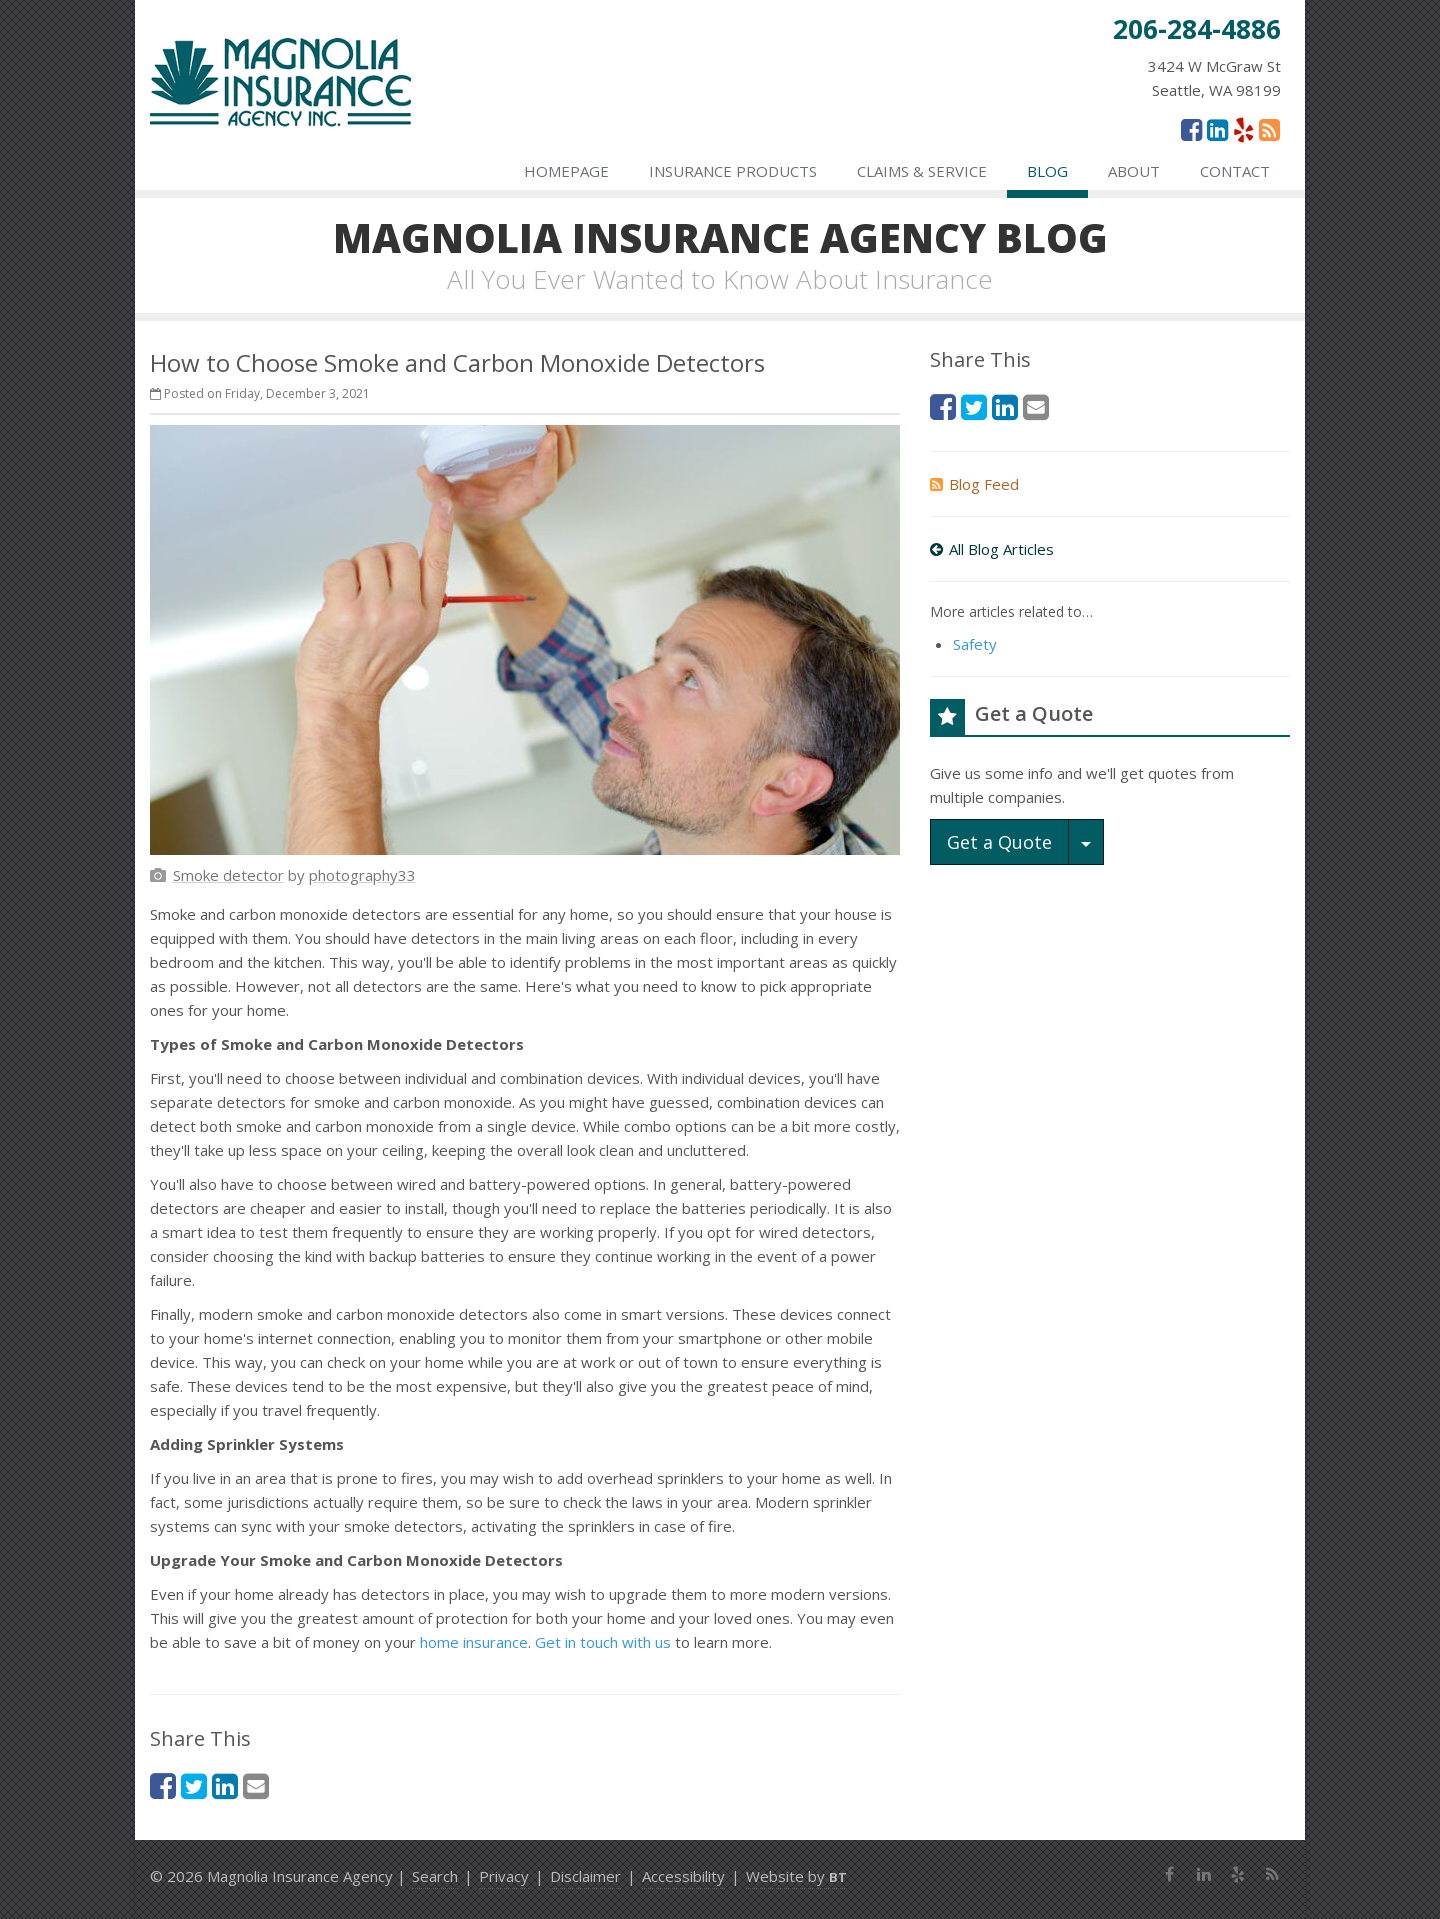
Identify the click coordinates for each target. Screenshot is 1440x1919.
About (1134, 171)
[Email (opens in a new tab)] (256, 1785)
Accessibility (683, 1876)
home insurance (474, 1642)
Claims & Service (922, 171)
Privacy (504, 1876)
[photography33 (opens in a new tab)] (362, 875)
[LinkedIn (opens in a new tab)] (1217, 129)
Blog (1047, 171)
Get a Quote (999, 842)
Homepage (566, 171)
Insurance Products (733, 171)
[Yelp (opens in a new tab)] (1243, 129)
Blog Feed (974, 484)
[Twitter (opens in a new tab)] (194, 1785)
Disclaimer (585, 1876)
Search (435, 1876)
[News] (1269, 129)
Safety (975, 644)
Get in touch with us (603, 1642)
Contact (1235, 171)
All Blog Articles (992, 549)
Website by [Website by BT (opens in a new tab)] (796, 1876)
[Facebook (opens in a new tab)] (1191, 129)
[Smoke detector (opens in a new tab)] (228, 875)
